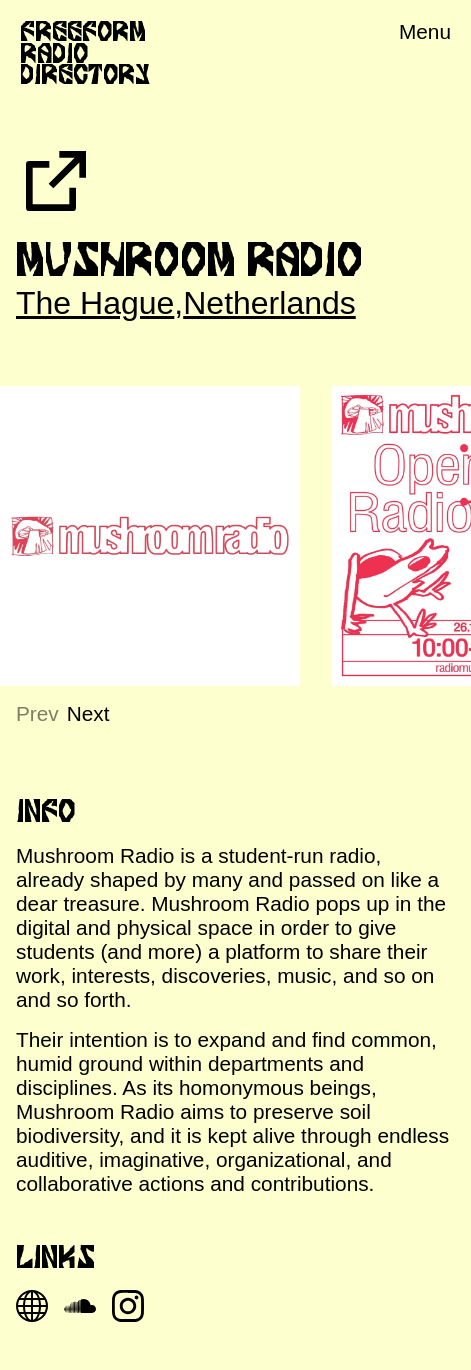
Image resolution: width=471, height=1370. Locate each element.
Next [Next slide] (88, 713)
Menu (425, 31)
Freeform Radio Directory (85, 52)
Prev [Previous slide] (37, 713)
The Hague (95, 303)
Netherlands (269, 303)
